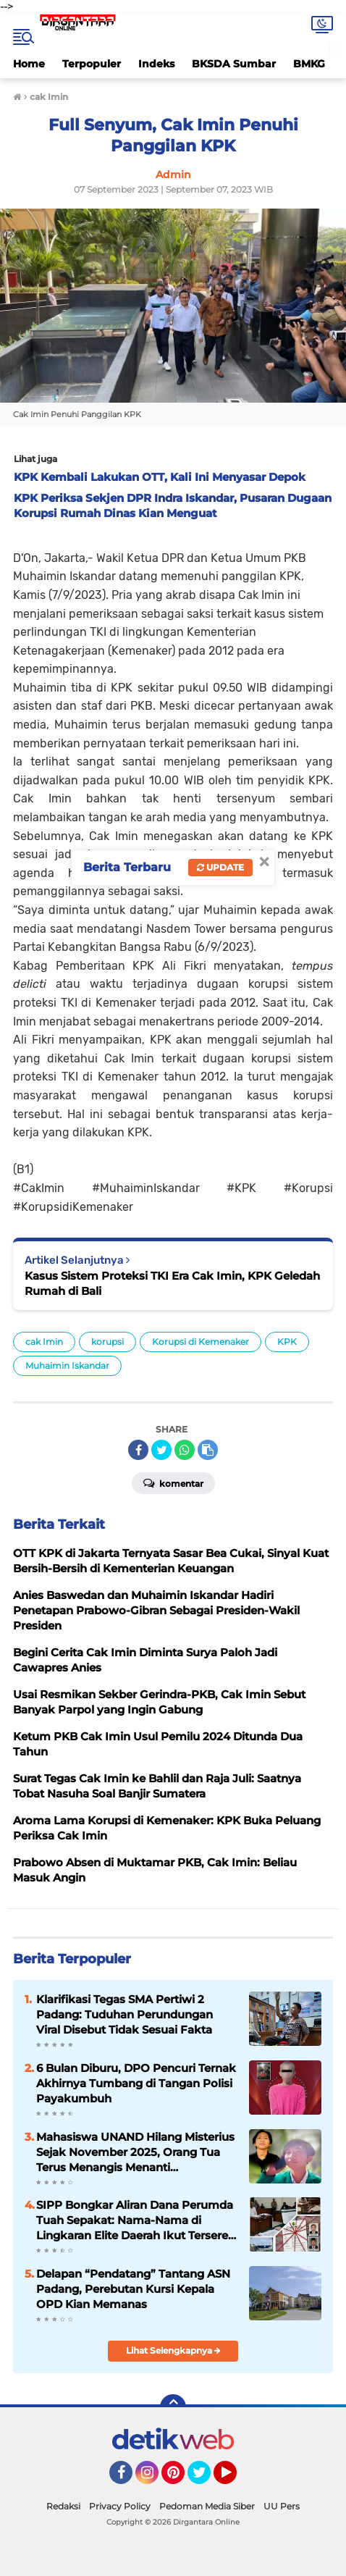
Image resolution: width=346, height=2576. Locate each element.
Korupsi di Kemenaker (200, 1341)
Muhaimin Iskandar (67, 1365)
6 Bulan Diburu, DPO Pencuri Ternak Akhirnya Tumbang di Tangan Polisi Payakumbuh (136, 2083)
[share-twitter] (161, 1450)
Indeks (156, 63)
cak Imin (44, 1341)
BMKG (309, 63)
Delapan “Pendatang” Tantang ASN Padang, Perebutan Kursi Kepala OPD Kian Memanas (133, 2289)
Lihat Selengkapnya (173, 2350)
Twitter (205, 2479)
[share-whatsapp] (184, 1450)
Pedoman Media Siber (207, 2506)
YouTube (235, 2479)
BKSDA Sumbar (234, 63)
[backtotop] (173, 2407)
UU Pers (281, 2506)
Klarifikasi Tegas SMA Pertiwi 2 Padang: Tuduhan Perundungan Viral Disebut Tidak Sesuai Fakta (124, 2014)
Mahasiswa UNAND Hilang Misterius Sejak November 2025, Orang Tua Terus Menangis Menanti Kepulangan (135, 2152)
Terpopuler (91, 63)
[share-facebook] (138, 1450)
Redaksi (63, 2506)
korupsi (107, 1341)
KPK (287, 1341)
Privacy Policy (120, 2506)
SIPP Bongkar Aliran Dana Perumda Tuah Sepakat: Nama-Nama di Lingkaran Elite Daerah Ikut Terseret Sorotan (134, 2220)
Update (220, 867)
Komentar (173, 1482)
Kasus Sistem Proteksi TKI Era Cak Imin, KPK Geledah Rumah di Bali (172, 1283)
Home (29, 63)
